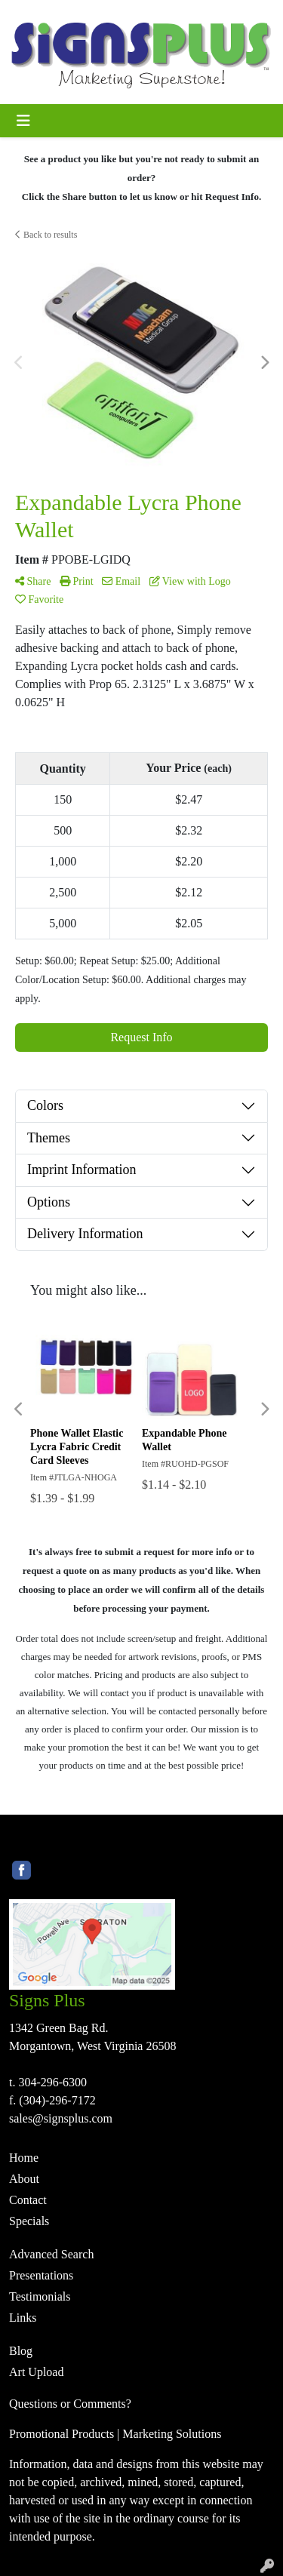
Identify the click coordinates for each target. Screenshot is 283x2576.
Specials (29, 2221)
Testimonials (40, 2296)
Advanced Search (51, 2254)
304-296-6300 (52, 2082)
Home (23, 2157)
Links (22, 2317)
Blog (20, 2350)
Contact (28, 2199)
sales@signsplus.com (60, 2118)
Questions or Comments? (70, 2403)
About (24, 2178)
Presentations (41, 2275)
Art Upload (36, 2371)
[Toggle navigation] (23, 120)
